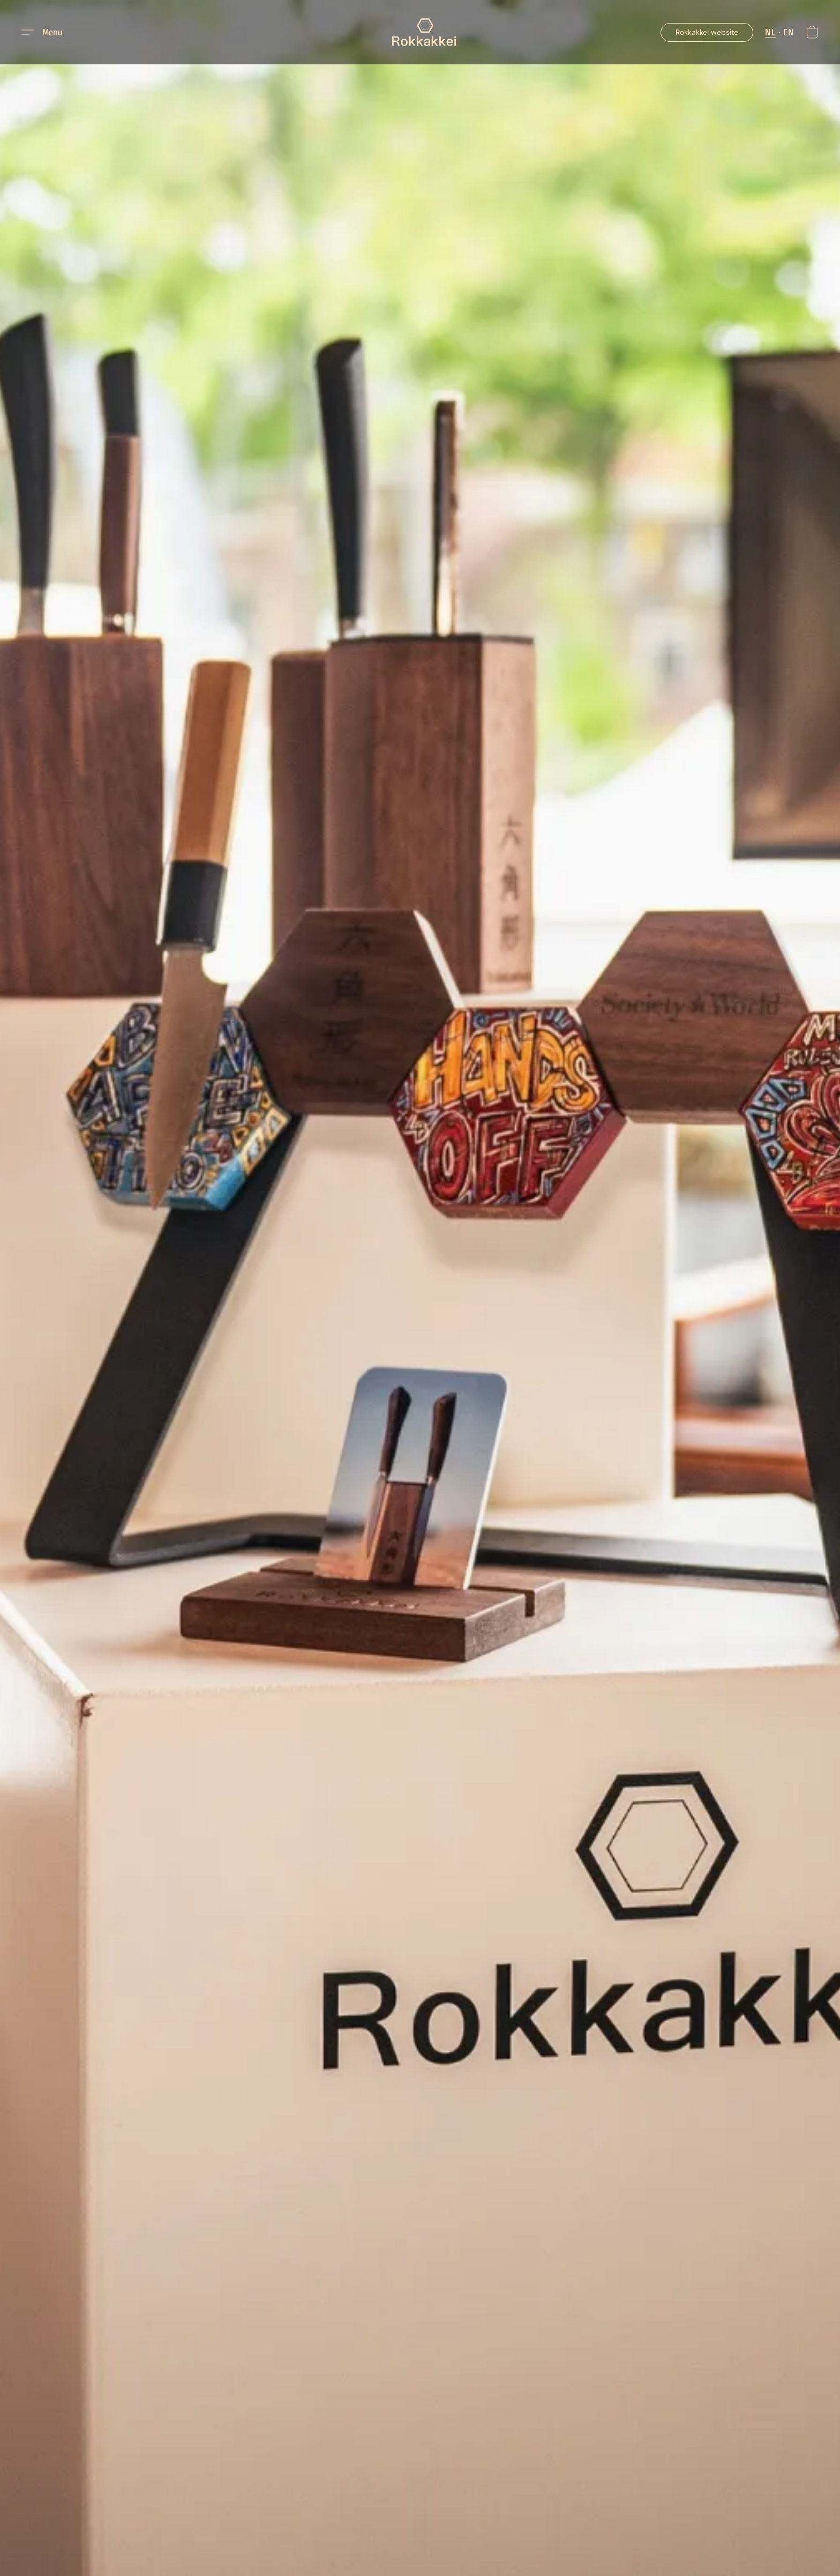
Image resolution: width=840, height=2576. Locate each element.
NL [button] (770, 32)
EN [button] (788, 32)
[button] (424, 32)
